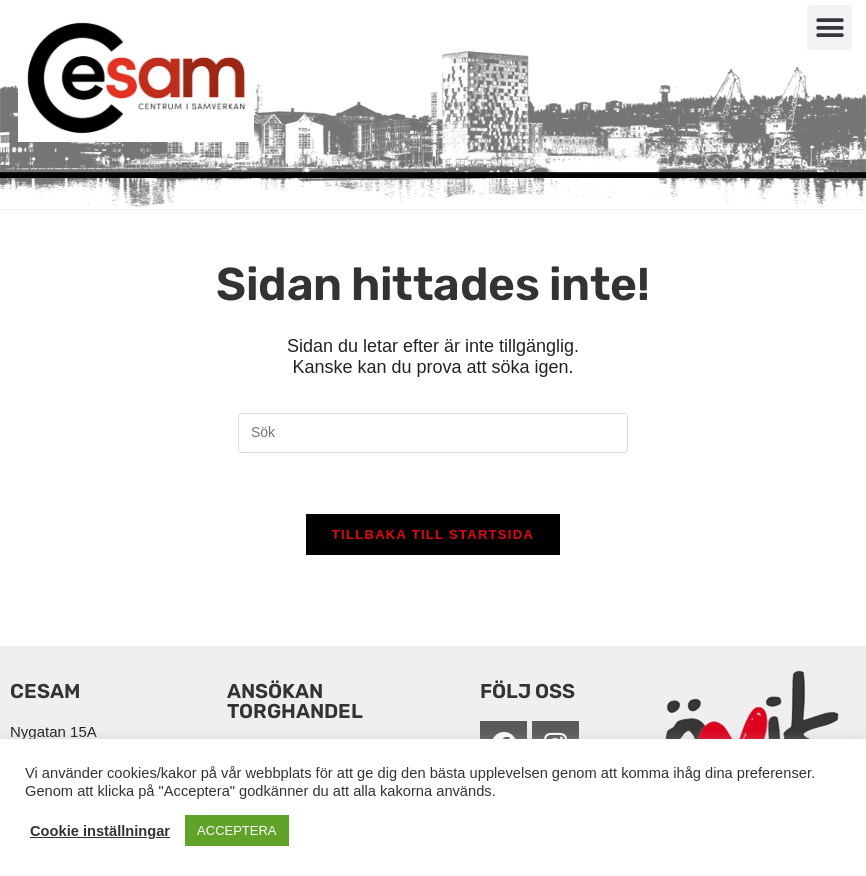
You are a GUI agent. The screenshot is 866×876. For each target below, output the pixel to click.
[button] (829, 27)
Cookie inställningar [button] (100, 831)
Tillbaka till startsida (433, 534)
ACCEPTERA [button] (236, 830)
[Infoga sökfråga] (433, 433)
